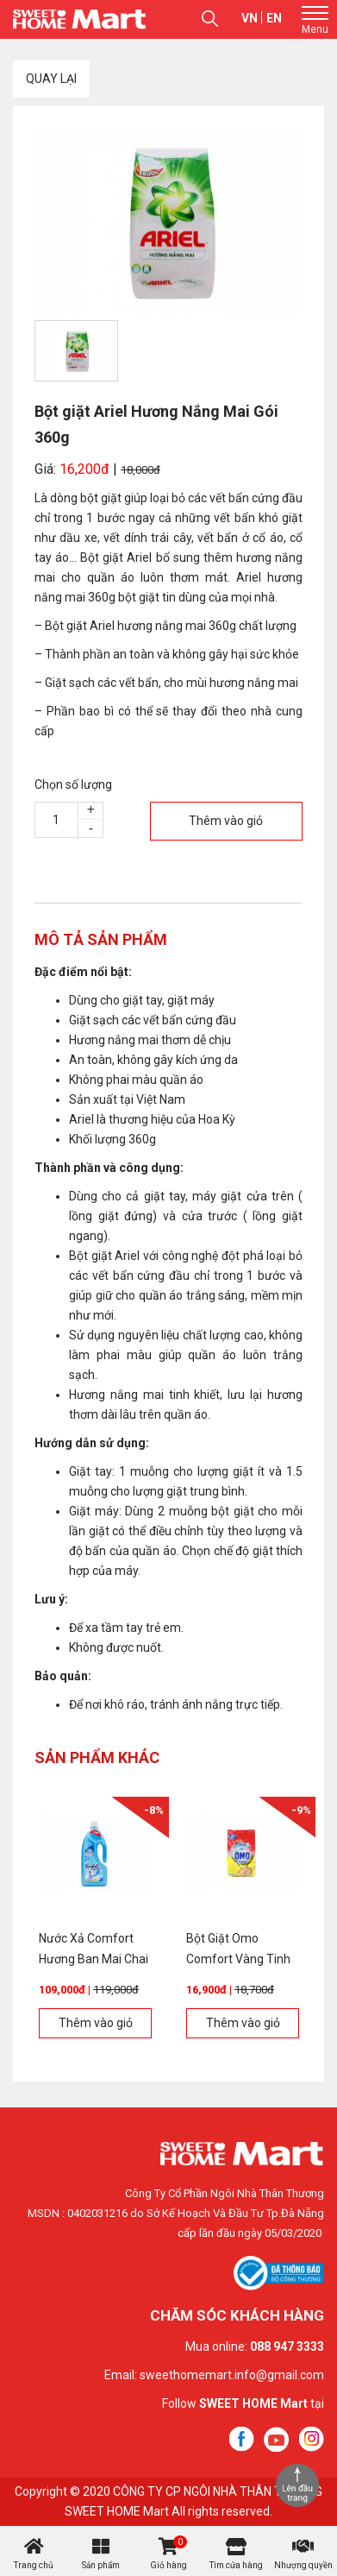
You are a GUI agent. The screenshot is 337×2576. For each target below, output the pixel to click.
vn (249, 18)
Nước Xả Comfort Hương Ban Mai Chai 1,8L (93, 1959)
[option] (168, 222)
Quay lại (51, 78)
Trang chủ (33, 2565)
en (274, 18)
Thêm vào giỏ (226, 821)
